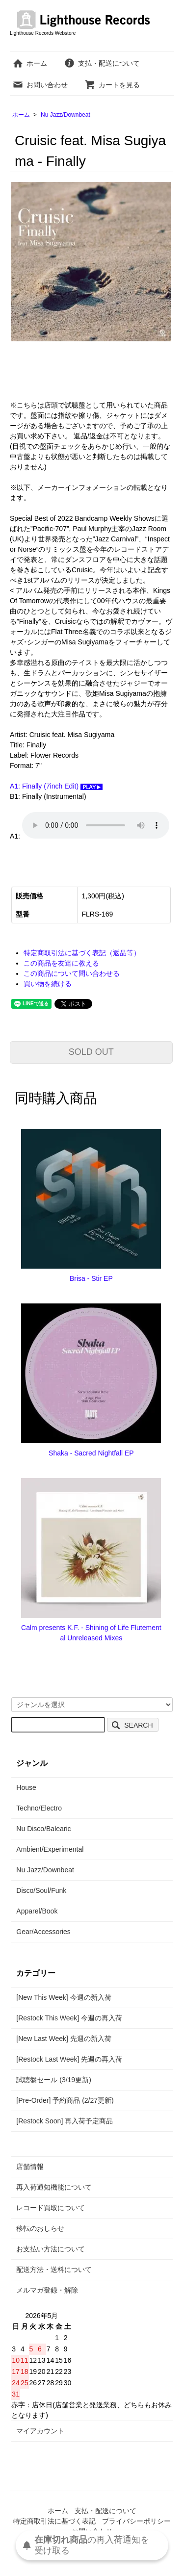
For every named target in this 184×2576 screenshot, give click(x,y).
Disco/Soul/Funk (41, 1890)
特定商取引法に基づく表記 (54, 2521)
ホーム (29, 63)
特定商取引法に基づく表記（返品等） (82, 953)
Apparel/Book (36, 1911)
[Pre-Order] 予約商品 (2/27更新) (64, 2100)
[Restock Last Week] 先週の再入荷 (69, 2059)
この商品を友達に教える (61, 963)
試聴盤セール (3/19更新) (53, 2080)
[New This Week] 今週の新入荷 (63, 1997)
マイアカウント (40, 2431)
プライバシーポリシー (136, 2521)
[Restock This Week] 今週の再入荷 (69, 2018)
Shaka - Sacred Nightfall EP (91, 1453)
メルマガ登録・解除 (47, 2290)
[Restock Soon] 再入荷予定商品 (64, 2121)
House (26, 1787)
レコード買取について (50, 2208)
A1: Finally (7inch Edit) (56, 786)
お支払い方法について (50, 2249)
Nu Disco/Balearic (43, 1829)
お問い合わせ (40, 85)
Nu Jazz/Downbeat (65, 114)
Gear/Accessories (43, 1932)
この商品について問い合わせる (72, 973)
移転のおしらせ (40, 2228)
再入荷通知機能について (54, 2187)
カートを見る (112, 85)
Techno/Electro (39, 1808)
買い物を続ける (48, 984)
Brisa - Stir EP (91, 1278)
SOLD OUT (91, 1052)
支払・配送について (102, 63)
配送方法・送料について (54, 2269)
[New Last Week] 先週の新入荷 (63, 2038)
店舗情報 (30, 2166)
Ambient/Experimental (49, 1849)
